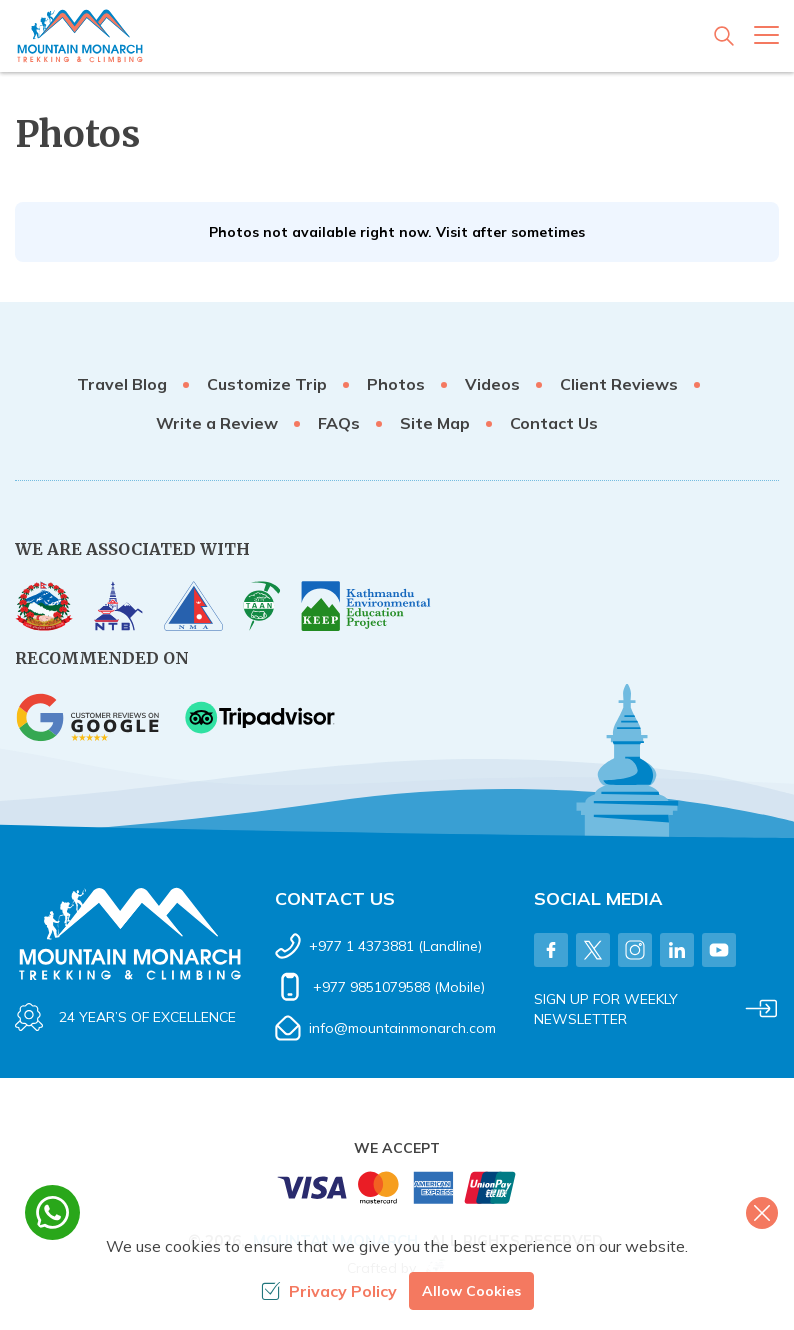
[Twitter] (593, 950)
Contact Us (554, 423)
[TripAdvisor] (260, 717)
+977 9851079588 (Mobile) (399, 987)
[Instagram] (635, 950)
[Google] (90, 717)
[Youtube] (719, 950)
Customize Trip (267, 384)
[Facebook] (551, 950)
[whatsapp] (52, 1212)
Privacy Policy (329, 1291)
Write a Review (217, 423)
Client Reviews (619, 384)
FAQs (339, 423)
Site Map (435, 423)
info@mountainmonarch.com (402, 1028)
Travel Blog (122, 384)
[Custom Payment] (397, 1192)
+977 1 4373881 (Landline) (395, 946)
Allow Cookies (471, 1291)
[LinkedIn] (677, 950)
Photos (396, 384)
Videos (492, 384)
